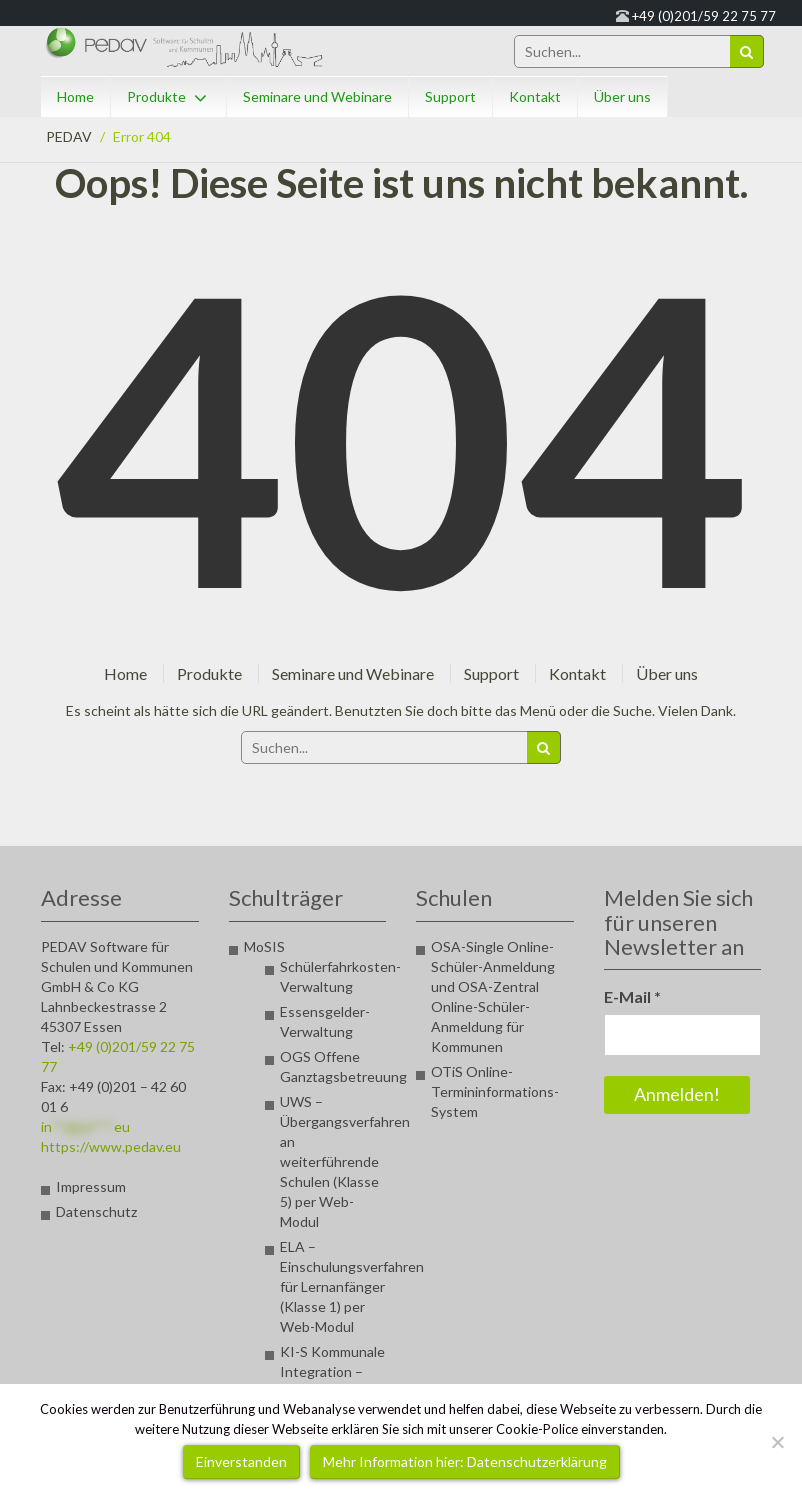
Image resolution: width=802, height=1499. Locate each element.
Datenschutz (96, 1211)
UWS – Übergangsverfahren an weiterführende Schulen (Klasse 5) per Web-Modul (345, 1161)
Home (75, 96)
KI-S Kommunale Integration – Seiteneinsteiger (332, 1371)
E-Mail (632, 996)
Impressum (91, 1186)
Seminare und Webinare (317, 96)
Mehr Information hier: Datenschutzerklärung (465, 1461)
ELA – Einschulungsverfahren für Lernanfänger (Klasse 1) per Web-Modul (352, 1286)
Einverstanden (241, 1461)
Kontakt (535, 96)
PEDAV (69, 136)
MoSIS (264, 946)
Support (450, 96)
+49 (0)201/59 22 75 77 (704, 16)
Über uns (622, 96)
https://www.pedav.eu (111, 1146)
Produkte (156, 96)
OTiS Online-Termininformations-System (495, 1091)
